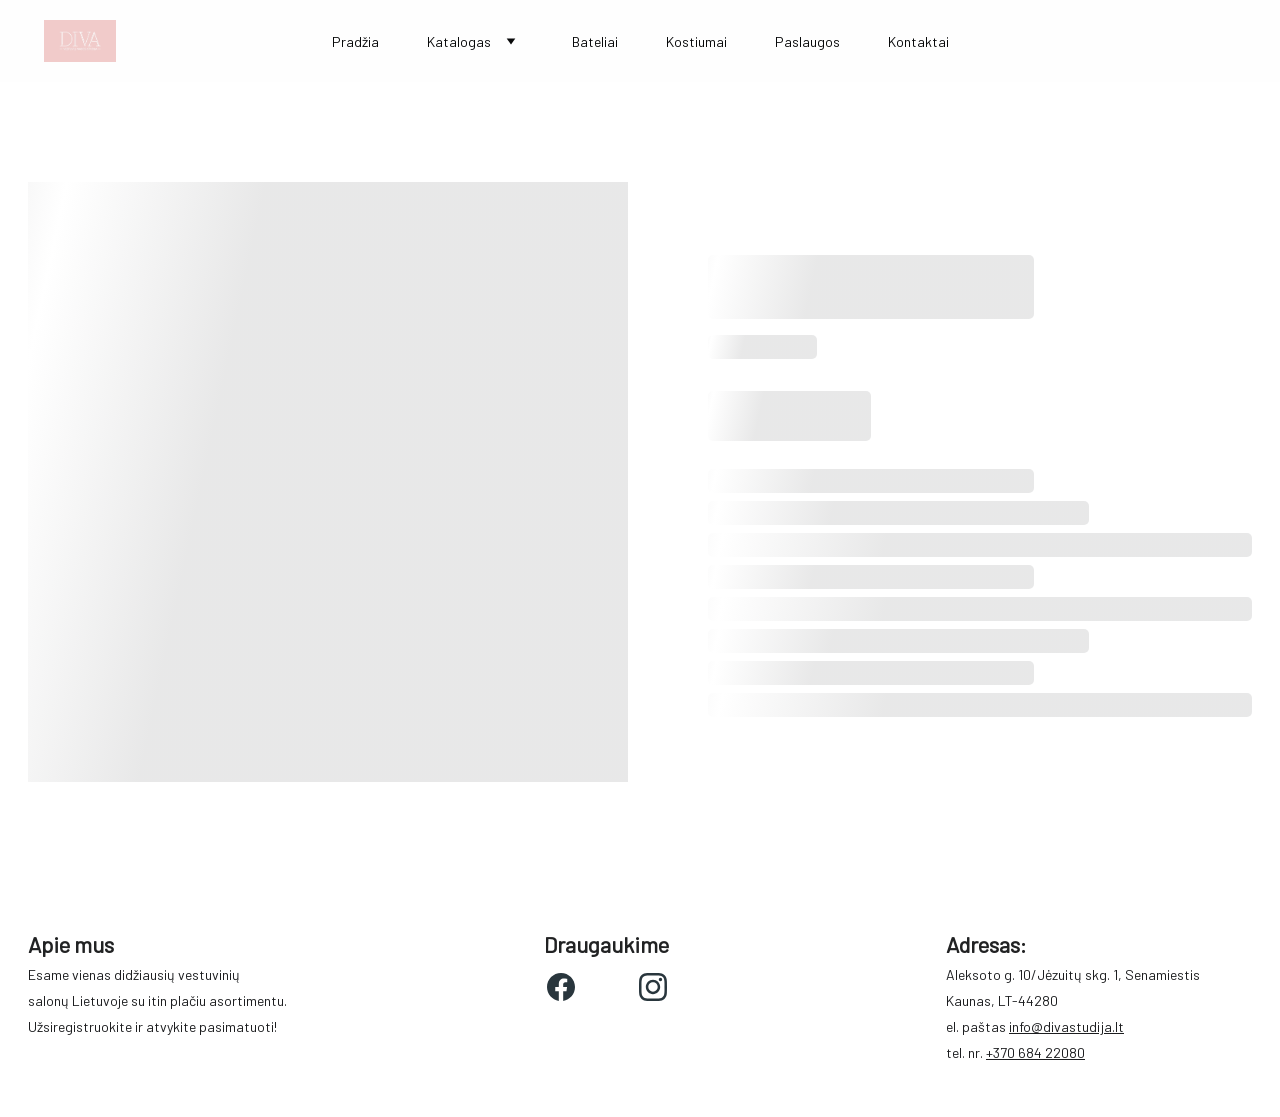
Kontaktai (918, 41)
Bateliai (595, 41)
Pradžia (355, 41)
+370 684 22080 (1035, 1052)
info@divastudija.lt (1066, 1026)
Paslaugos (807, 41)
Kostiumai (696, 41)
